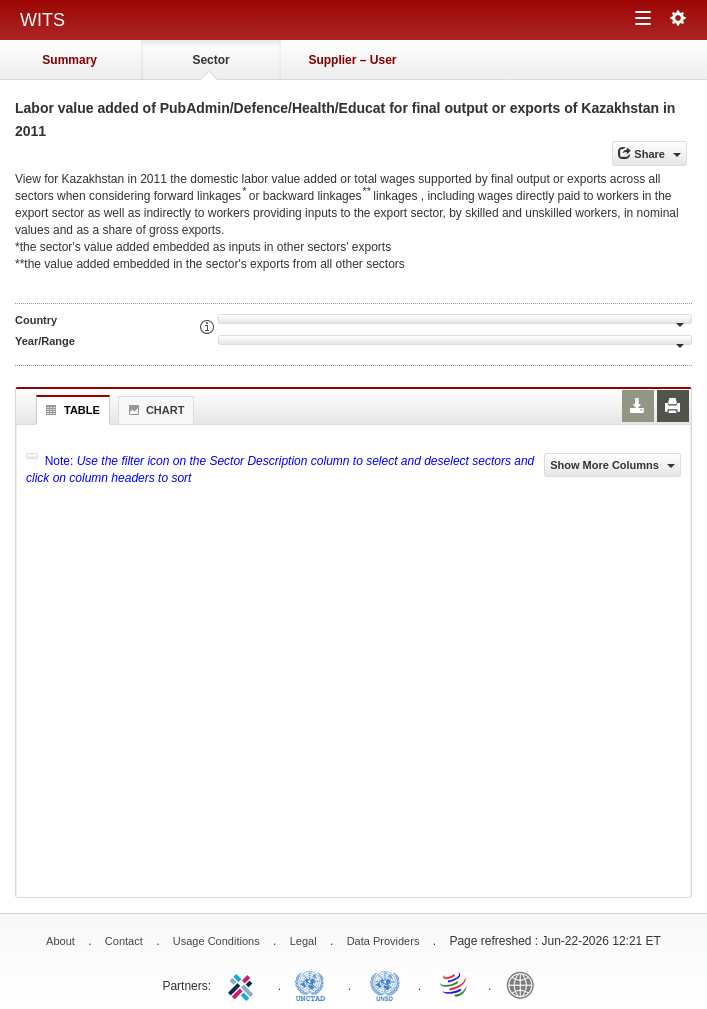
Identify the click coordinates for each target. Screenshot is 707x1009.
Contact (124, 941)
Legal (303, 941)
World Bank (525, 984)
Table (70, 410)
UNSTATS (385, 984)
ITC (244, 984)
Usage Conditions (216, 941)
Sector (210, 60)
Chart (154, 410)
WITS (42, 20)
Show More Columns (612, 465)
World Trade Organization (455, 984)
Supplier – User (352, 60)
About (60, 941)
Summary (69, 60)
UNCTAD (314, 984)
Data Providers (383, 941)
